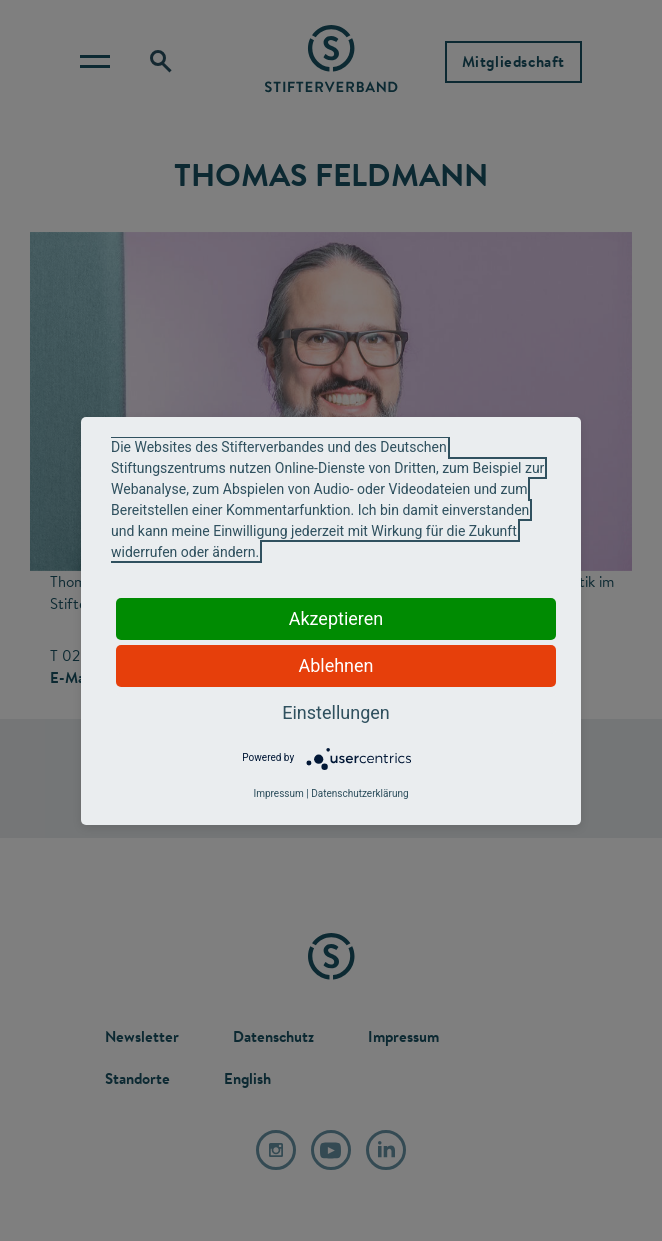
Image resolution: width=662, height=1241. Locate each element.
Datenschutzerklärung (359, 793)
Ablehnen (335, 665)
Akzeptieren (336, 618)
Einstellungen (335, 712)
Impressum (278, 793)
